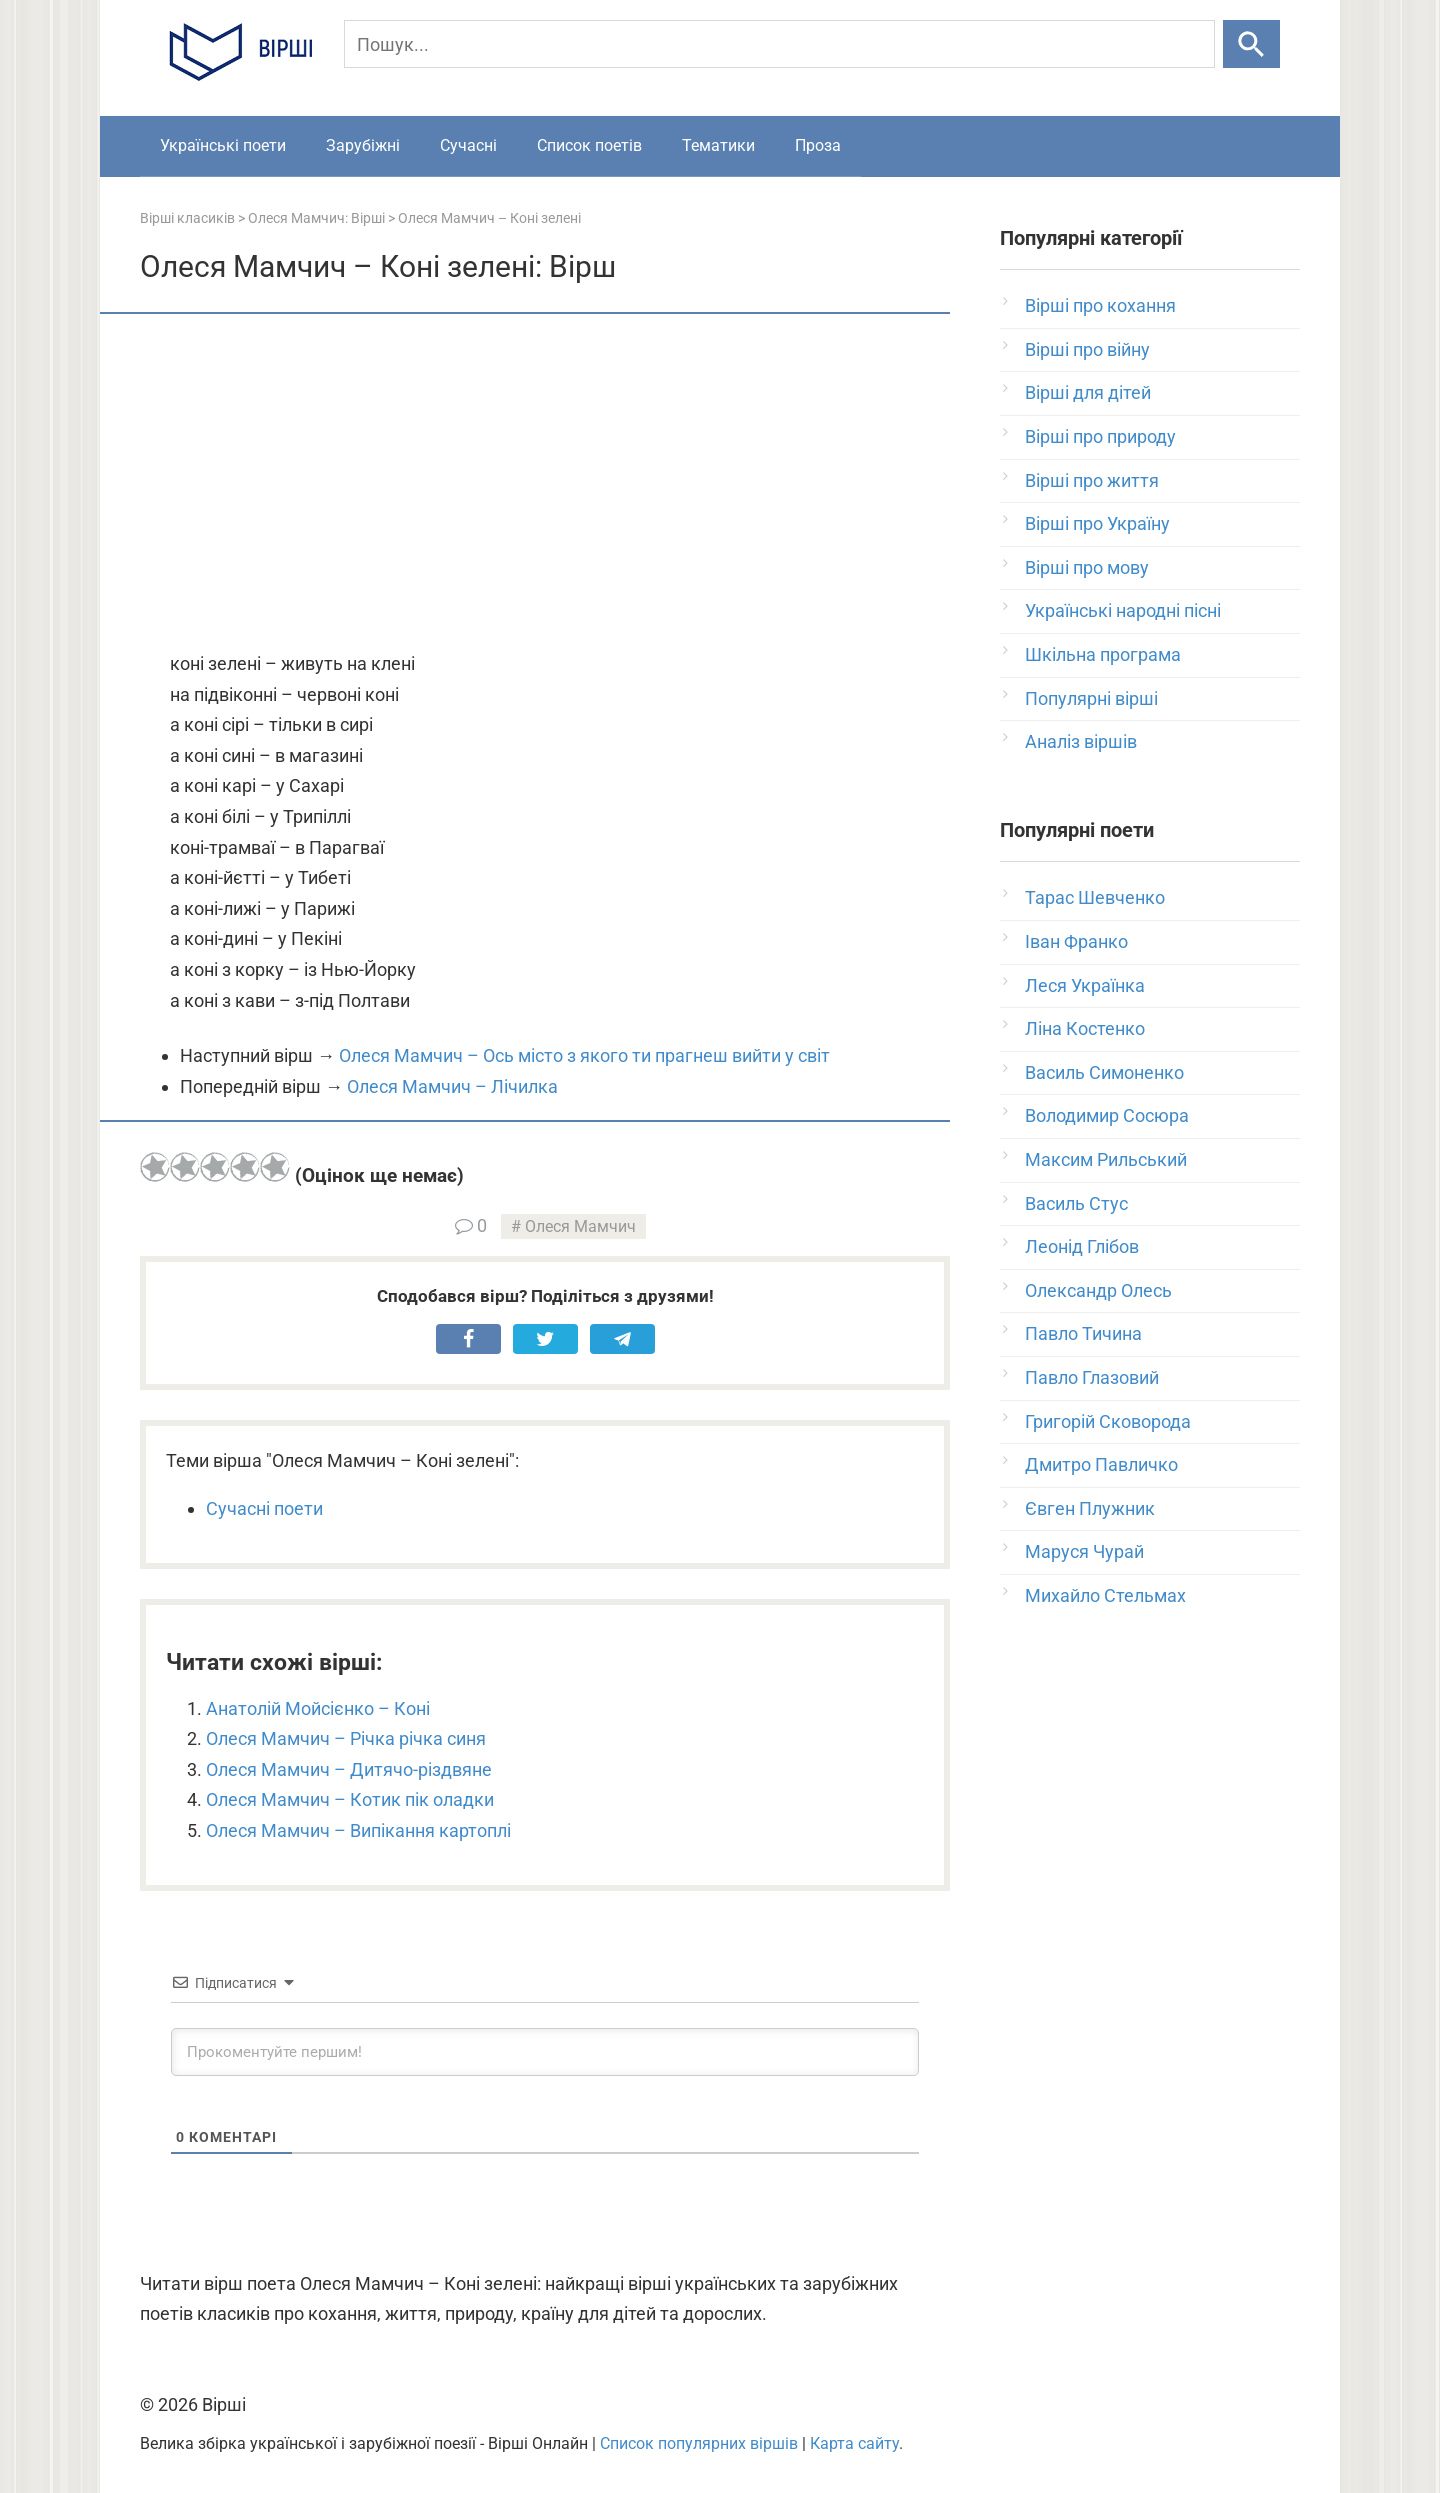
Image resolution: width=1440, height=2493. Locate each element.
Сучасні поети (264, 1508)
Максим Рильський (1106, 1159)
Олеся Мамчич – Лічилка (452, 1086)
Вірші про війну (1087, 349)
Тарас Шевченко (1095, 897)
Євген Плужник (1090, 1508)
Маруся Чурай (1084, 1551)
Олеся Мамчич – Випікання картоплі (358, 1830)
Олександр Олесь (1098, 1290)
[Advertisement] (545, 484)
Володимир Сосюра (1107, 1115)
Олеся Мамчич (580, 1226)
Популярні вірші (1091, 698)
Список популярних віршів (699, 2443)
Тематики (718, 145)
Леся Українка (1085, 985)
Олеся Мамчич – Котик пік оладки (350, 1799)
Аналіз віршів (1081, 741)
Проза (818, 145)
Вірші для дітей (1088, 392)
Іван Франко (1076, 941)
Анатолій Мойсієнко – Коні (318, 1708)
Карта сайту (854, 2443)
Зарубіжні (363, 145)
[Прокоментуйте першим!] (545, 2052)
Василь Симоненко (1104, 1072)
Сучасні (468, 145)
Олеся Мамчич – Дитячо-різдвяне (349, 1769)
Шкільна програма (1103, 654)
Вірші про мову (1087, 567)
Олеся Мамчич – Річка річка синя (346, 1738)
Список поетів (589, 145)
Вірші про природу (1100, 436)
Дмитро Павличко (1101, 1464)
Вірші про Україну (1097, 523)
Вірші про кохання (1100, 305)
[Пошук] (779, 44)
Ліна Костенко (1085, 1028)
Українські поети (223, 145)
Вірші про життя (1092, 480)
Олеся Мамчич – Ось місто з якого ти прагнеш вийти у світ (584, 1055)
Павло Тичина (1083, 1333)
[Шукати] (1251, 44)
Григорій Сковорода (1108, 1421)
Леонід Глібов (1082, 1246)
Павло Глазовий (1092, 1377)
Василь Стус (1076, 1203)
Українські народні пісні (1123, 610)
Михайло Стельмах (1105, 1595)
